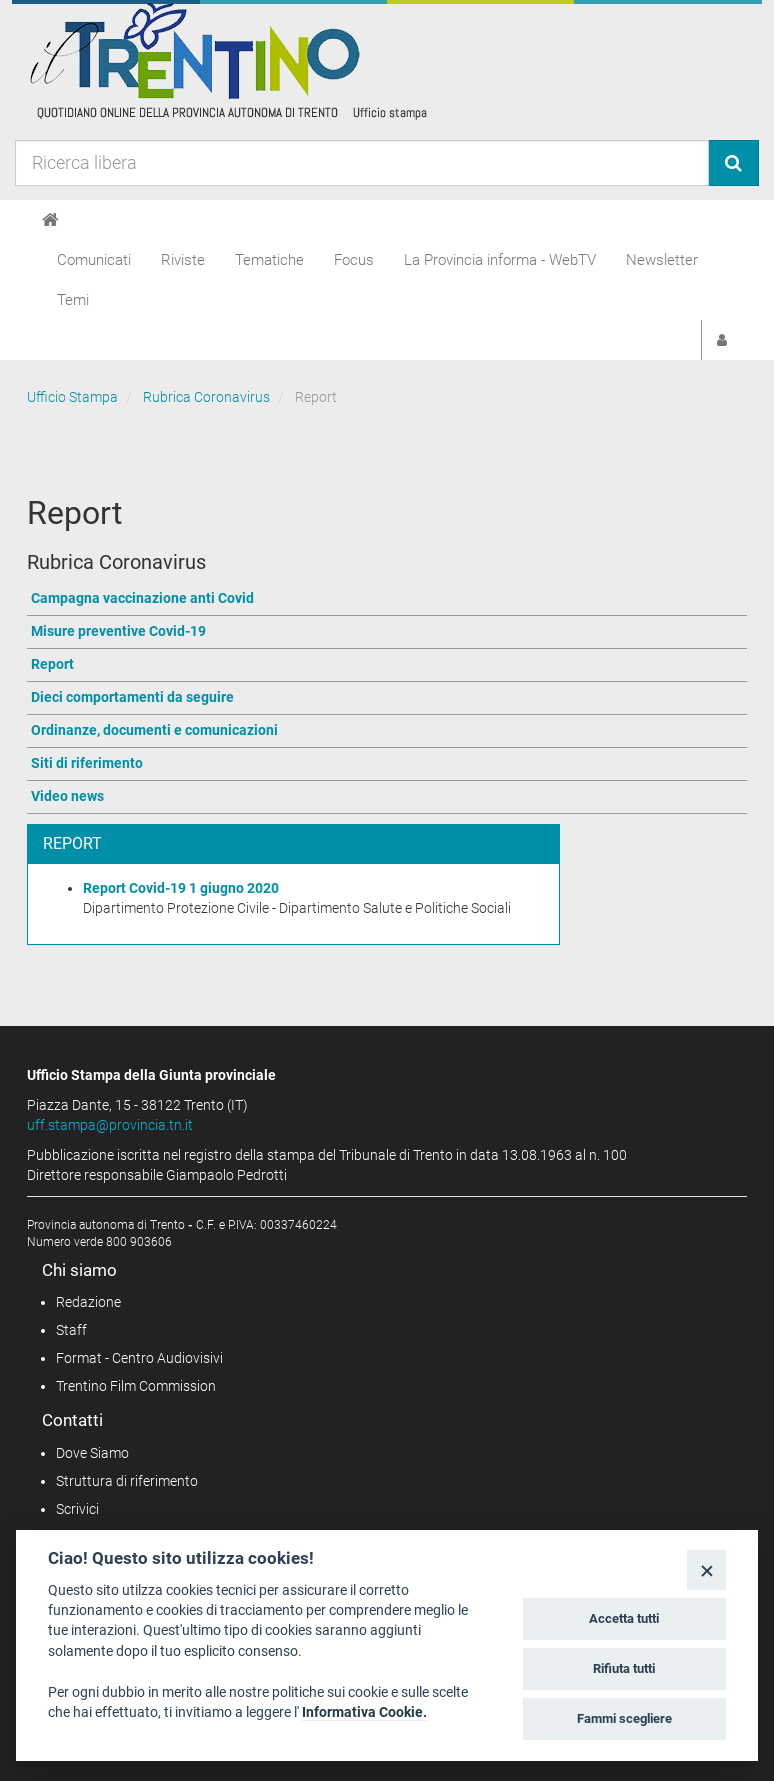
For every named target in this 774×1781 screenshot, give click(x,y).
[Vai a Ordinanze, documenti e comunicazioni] (387, 731)
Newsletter (662, 260)
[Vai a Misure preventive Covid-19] (387, 632)
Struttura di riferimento (127, 1481)
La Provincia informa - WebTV (500, 260)
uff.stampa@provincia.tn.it (110, 1125)
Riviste (183, 260)
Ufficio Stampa (72, 397)
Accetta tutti (624, 1618)
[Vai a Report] (387, 665)
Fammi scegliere (624, 1718)
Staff (71, 1330)
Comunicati (94, 260)
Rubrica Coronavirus (206, 397)
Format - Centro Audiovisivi (139, 1358)
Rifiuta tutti (624, 1668)
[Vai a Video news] (387, 797)
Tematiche (269, 260)
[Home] (50, 220)
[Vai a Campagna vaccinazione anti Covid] (387, 599)
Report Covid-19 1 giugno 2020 (181, 888)
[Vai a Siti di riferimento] (387, 764)
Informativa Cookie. (364, 1712)
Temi (73, 300)
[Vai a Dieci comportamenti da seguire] (387, 698)
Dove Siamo (92, 1453)
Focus (354, 260)
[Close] (706, 1569)
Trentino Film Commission (136, 1386)
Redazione (88, 1302)
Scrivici (77, 1509)
